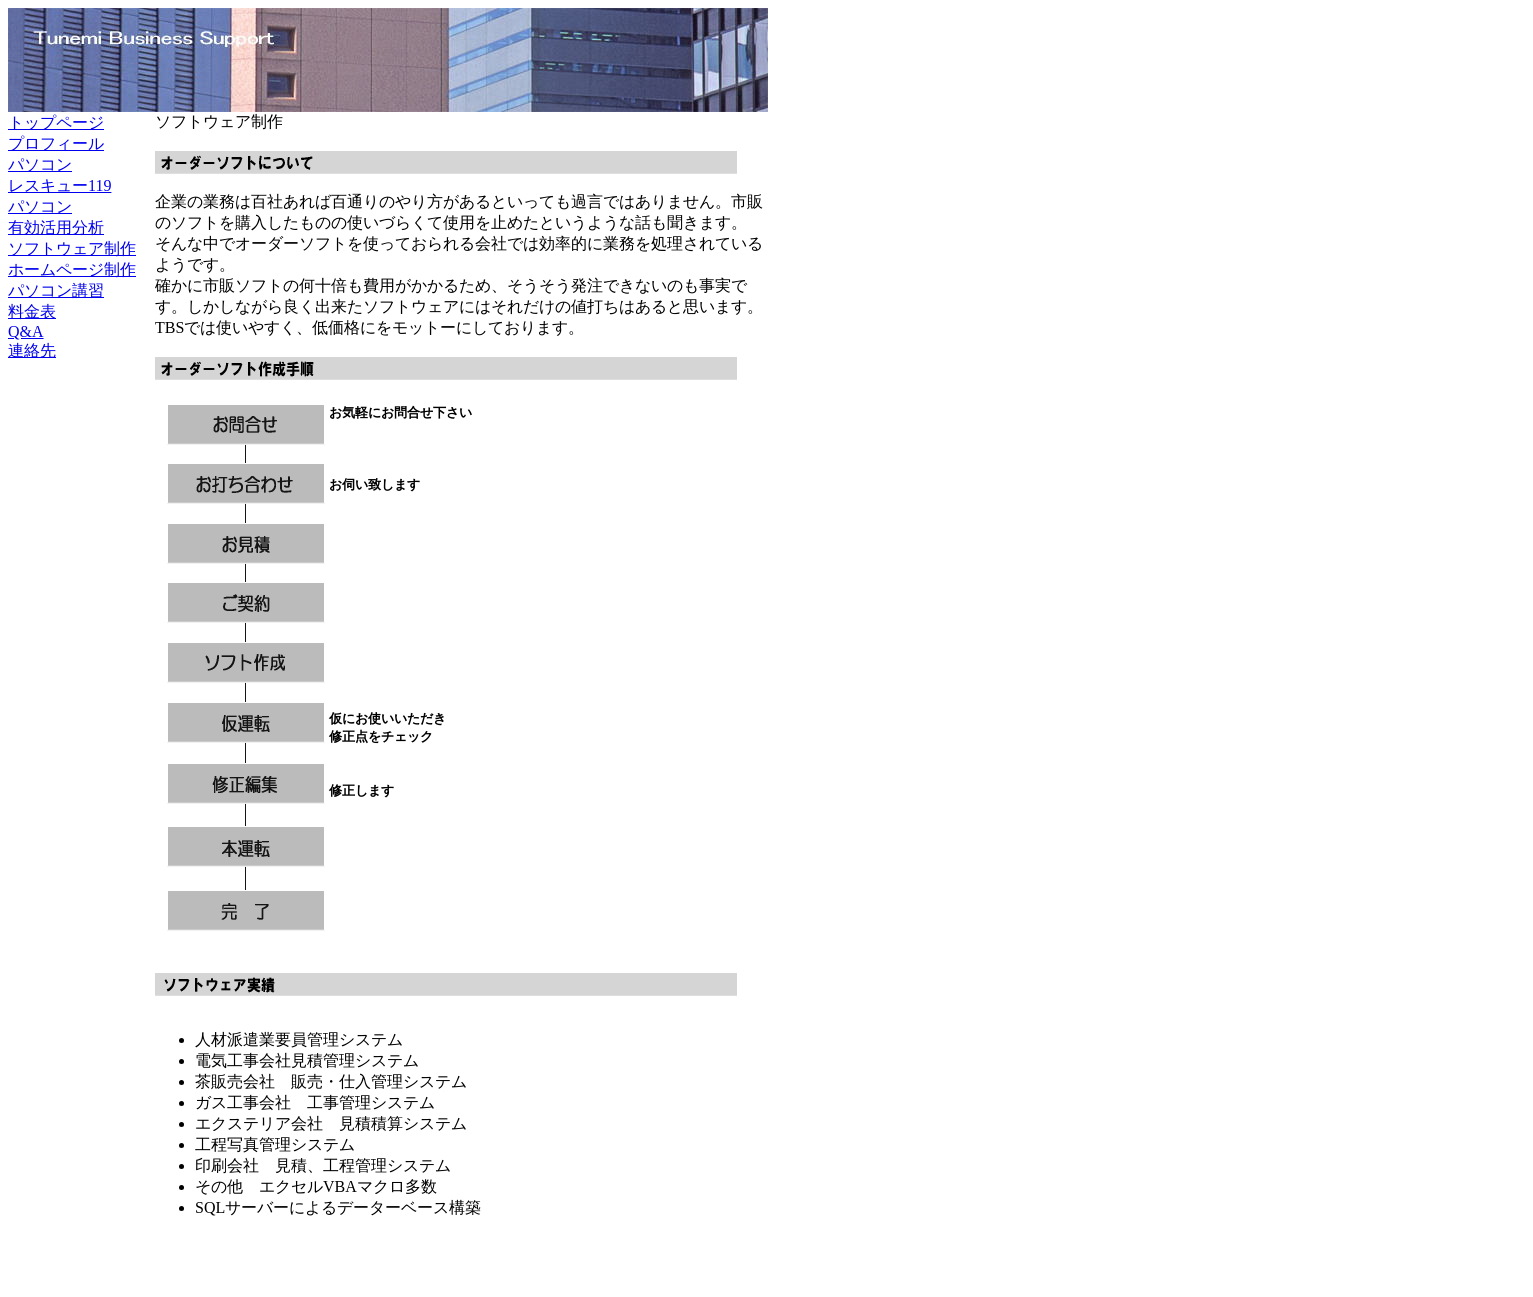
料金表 (32, 311)
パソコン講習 (56, 290)
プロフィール (56, 143)
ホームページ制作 (72, 269)
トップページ (56, 122)
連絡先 (32, 350)
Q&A (26, 331)
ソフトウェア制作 (72, 248)
